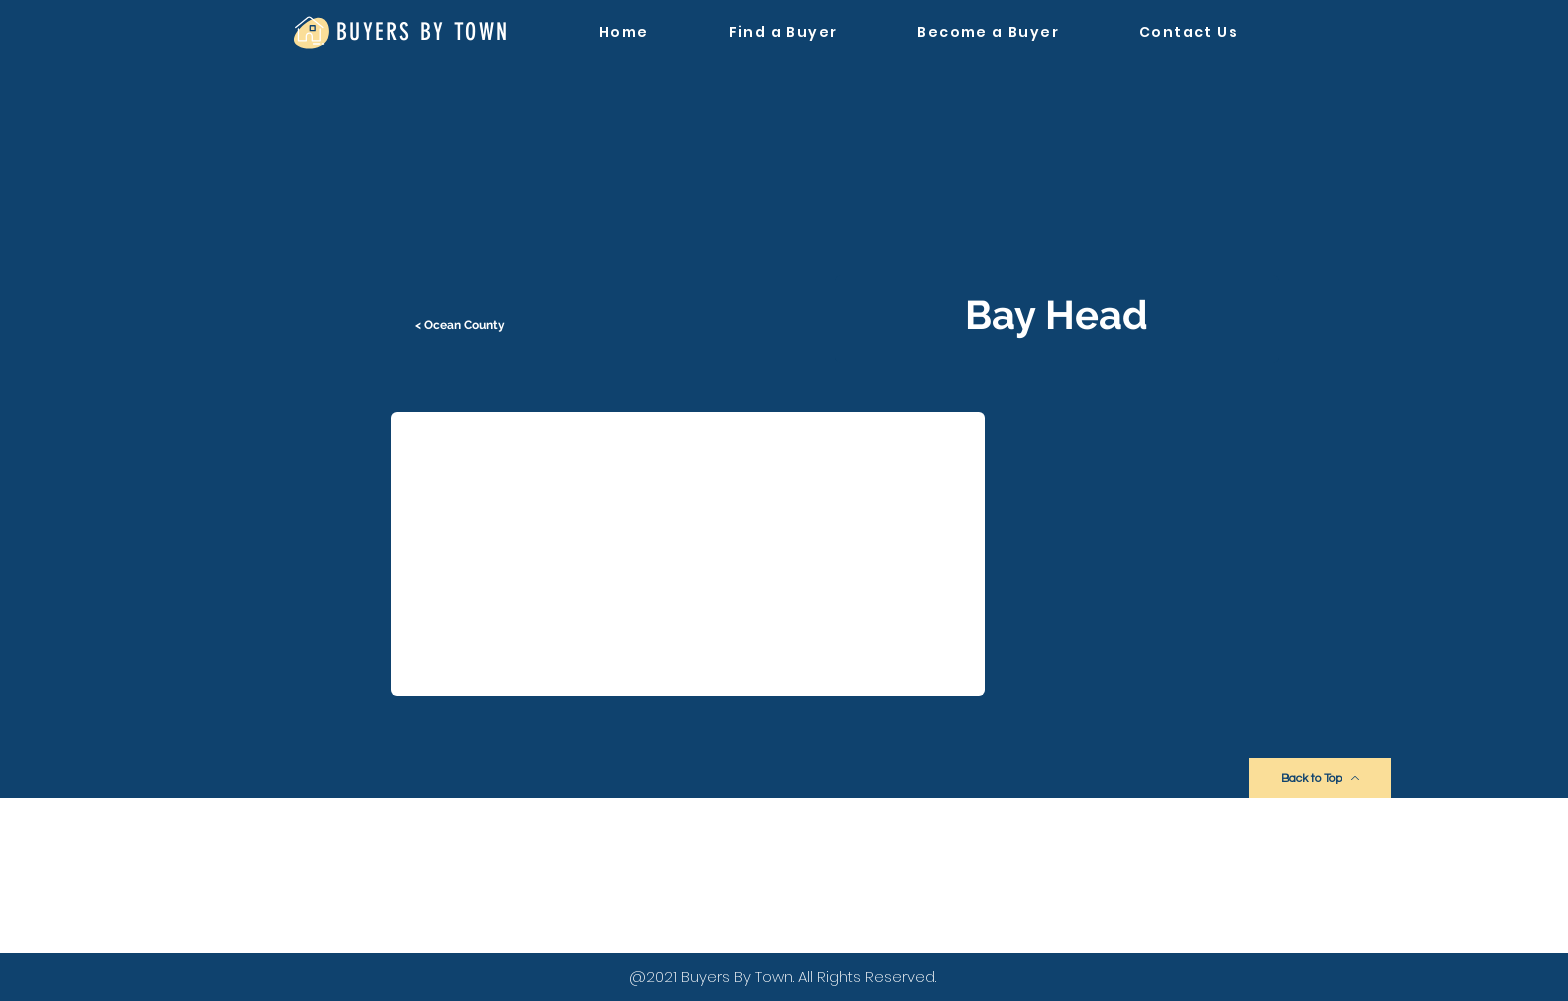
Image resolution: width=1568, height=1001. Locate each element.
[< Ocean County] (462, 325)
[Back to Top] (1320, 778)
